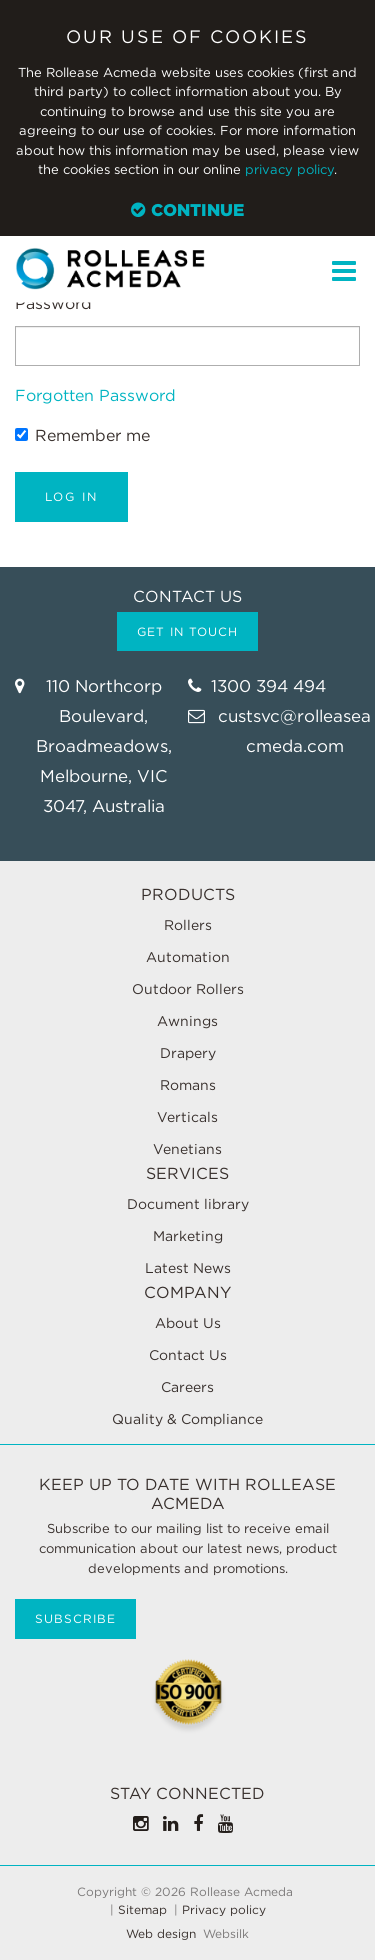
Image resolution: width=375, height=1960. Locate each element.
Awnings (187, 1021)
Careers (187, 1387)
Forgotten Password (95, 395)
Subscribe (75, 1618)
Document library (188, 1204)
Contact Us (188, 1355)
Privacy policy (224, 1910)
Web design (161, 1934)
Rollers (188, 925)
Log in (71, 496)
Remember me (82, 435)
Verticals (187, 1117)
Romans (188, 1085)
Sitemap (142, 1910)
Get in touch (187, 631)
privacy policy (289, 169)
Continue (187, 210)
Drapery (188, 1053)
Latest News (188, 1268)
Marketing (188, 1236)
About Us (188, 1323)
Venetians (187, 1149)
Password (53, 303)
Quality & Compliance (187, 1419)
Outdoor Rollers (188, 989)
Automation (188, 957)
